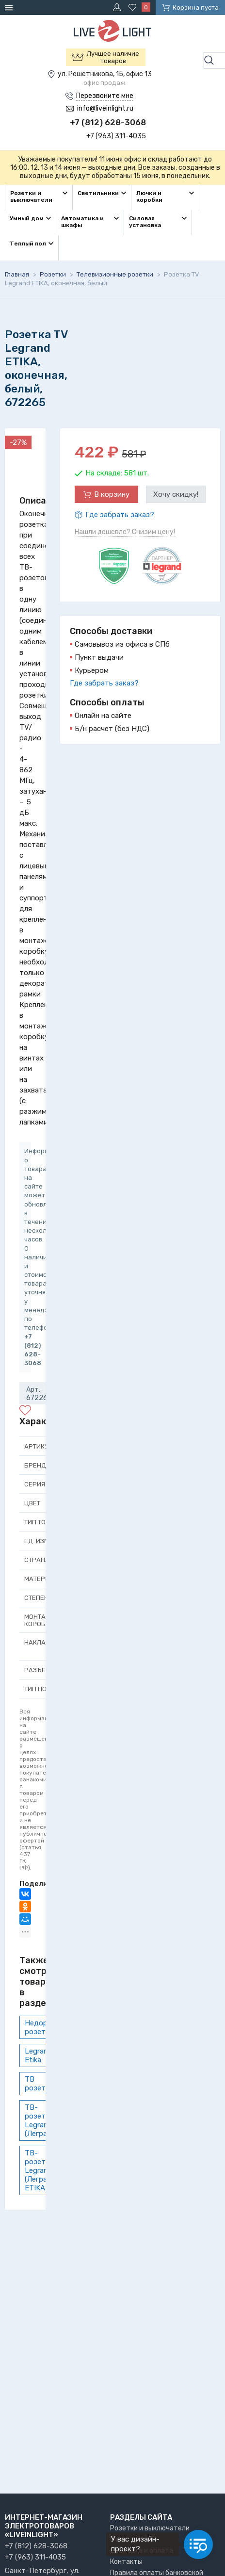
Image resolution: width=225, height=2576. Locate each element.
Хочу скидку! (175, 494)
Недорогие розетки (44, 2027)
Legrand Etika (38, 2055)
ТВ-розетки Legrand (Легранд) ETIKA (41, 2170)
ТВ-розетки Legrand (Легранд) (41, 2120)
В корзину (111, 494)
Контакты (126, 2562)
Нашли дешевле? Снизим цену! (125, 532)
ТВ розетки (39, 2083)
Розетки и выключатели (150, 2528)
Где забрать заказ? (119, 514)
